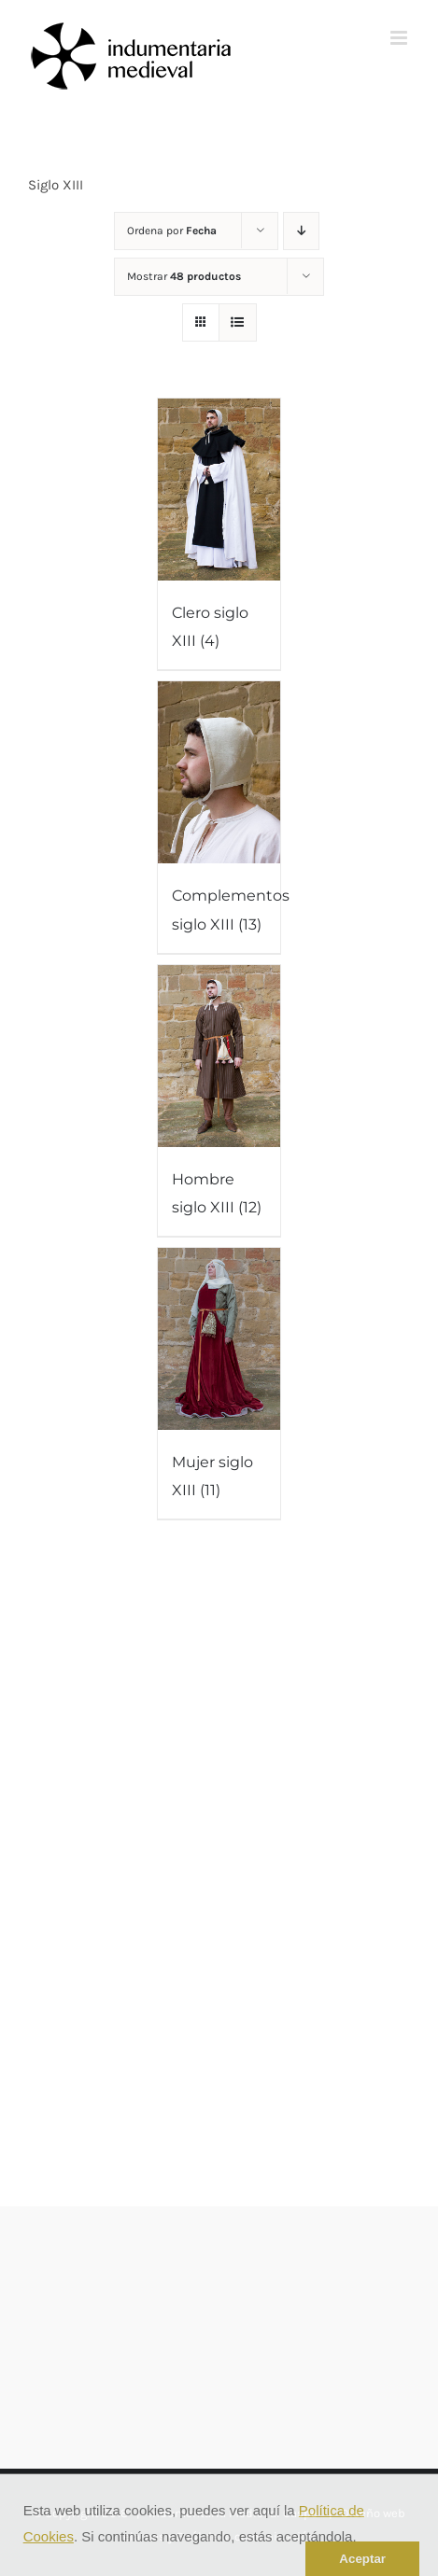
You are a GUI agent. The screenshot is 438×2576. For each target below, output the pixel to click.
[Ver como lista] (237, 322)
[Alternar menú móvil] (400, 38)
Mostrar (184, 276)
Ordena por (172, 230)
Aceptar (362, 2559)
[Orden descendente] (301, 231)
